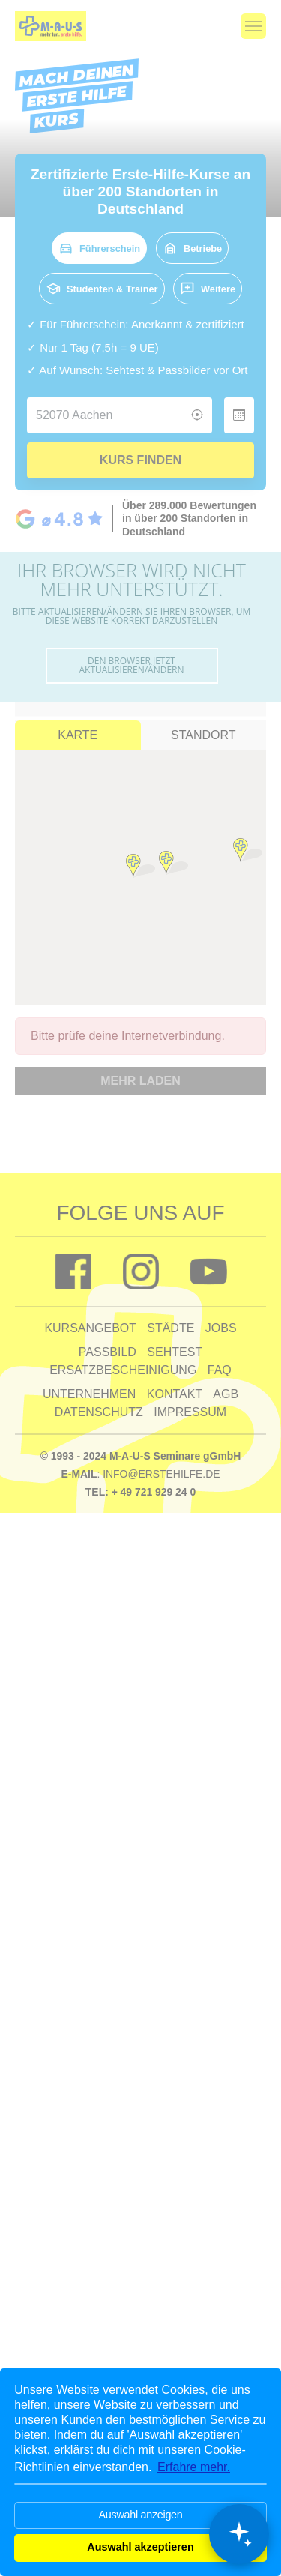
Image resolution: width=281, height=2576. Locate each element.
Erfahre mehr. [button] (193, 2467)
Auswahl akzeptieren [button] (140, 2547)
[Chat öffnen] (239, 2534)
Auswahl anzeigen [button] (140, 2515)
